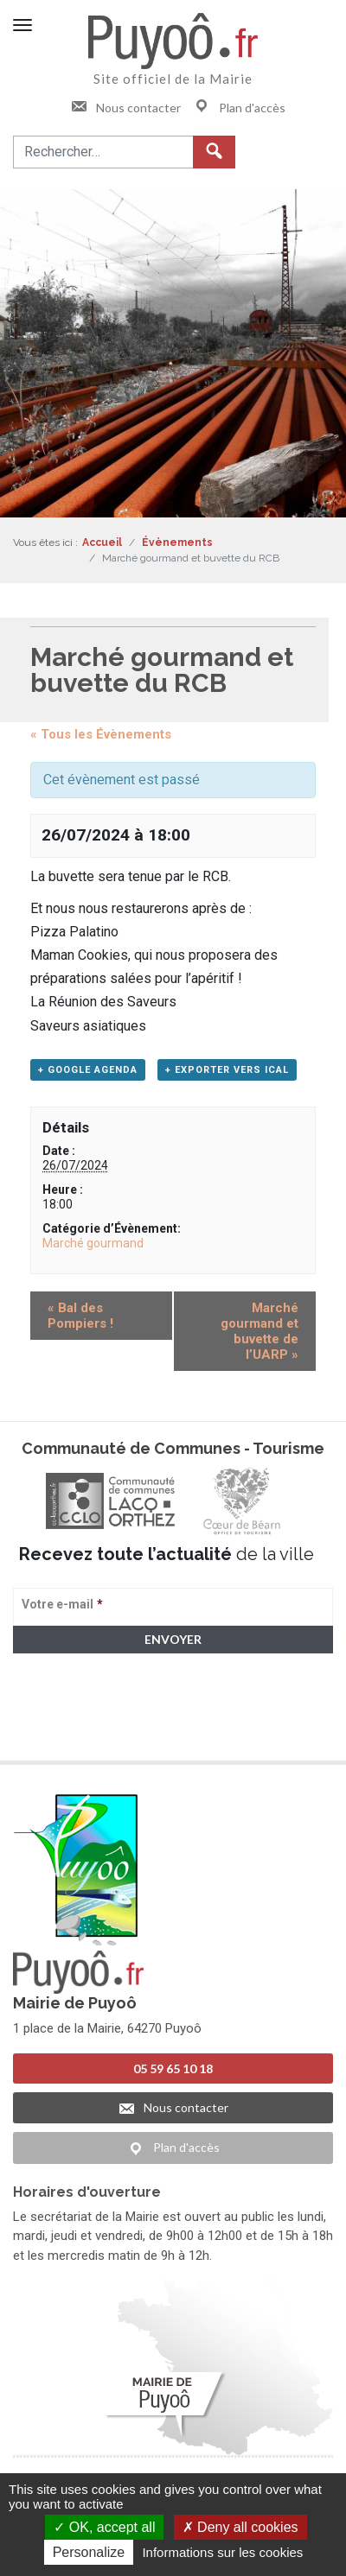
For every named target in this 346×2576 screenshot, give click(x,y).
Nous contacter (125, 107)
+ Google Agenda (88, 1069)
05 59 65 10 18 (173, 2068)
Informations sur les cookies (222, 2552)
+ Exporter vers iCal (227, 1069)
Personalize (89, 2552)
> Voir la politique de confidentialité (81, 1732)
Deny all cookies (240, 2527)
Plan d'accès (239, 107)
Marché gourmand (93, 1243)
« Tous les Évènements (100, 734)
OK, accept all (104, 2527)
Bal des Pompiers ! (80, 1315)
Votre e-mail (62, 1604)
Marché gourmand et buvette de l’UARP (259, 1331)
